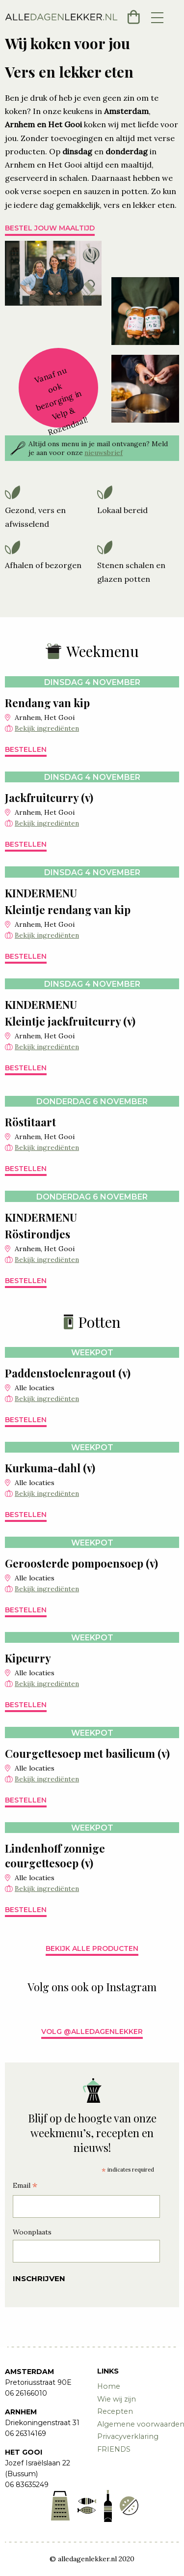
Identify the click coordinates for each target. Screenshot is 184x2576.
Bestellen (26, 749)
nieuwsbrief (103, 452)
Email (25, 2186)
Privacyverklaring (127, 2436)
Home (108, 2386)
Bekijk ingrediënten (47, 728)
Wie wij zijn (116, 2399)
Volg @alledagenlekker (92, 2031)
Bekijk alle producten (92, 1948)
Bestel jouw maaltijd (50, 228)
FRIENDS (114, 2449)
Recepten (115, 2411)
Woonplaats (32, 2232)
